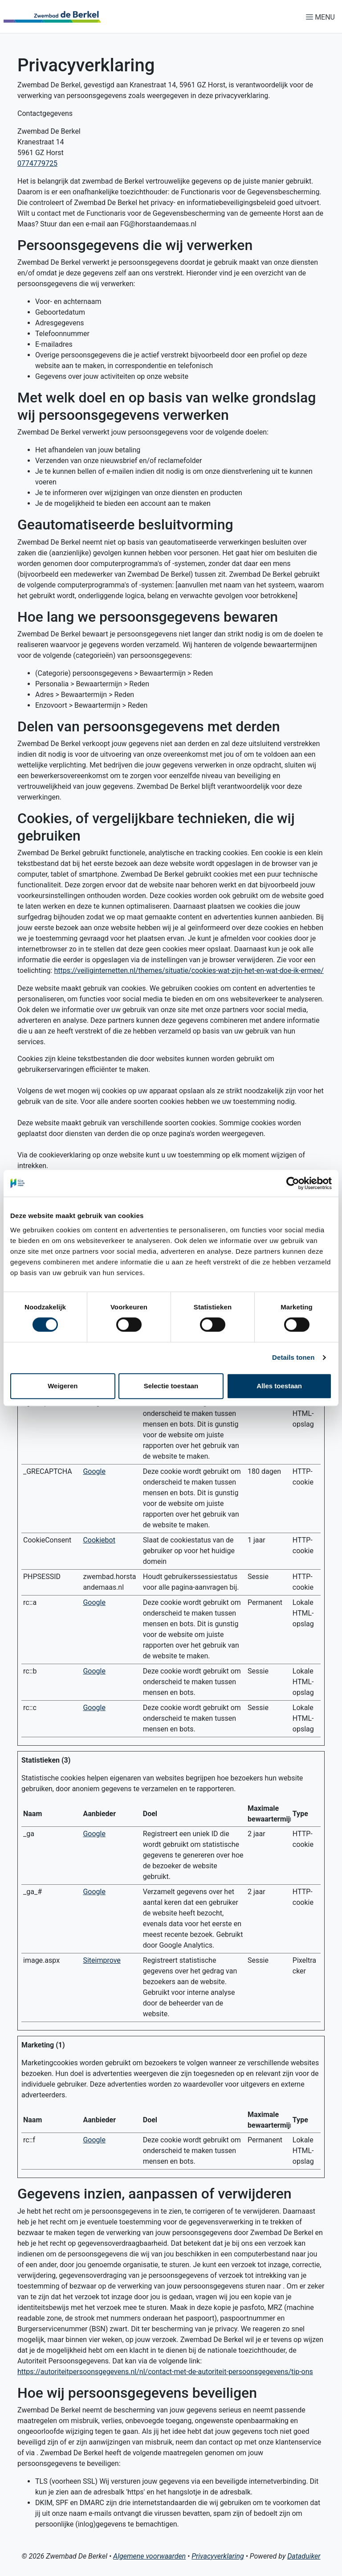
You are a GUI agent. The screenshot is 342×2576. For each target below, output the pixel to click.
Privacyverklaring (217, 2556)
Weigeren (62, 1386)
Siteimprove (101, 1960)
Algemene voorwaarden (149, 2556)
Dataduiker (303, 2556)
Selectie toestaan (171, 1386)
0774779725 (37, 163)
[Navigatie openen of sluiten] (322, 16)
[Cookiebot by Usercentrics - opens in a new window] (293, 1183)
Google (94, 1471)
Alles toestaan (279, 1386)
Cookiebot (99, 1540)
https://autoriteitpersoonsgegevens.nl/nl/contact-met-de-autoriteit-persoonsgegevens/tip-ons (165, 2371)
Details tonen (293, 1357)
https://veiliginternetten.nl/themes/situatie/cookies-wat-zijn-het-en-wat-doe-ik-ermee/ (188, 970)
